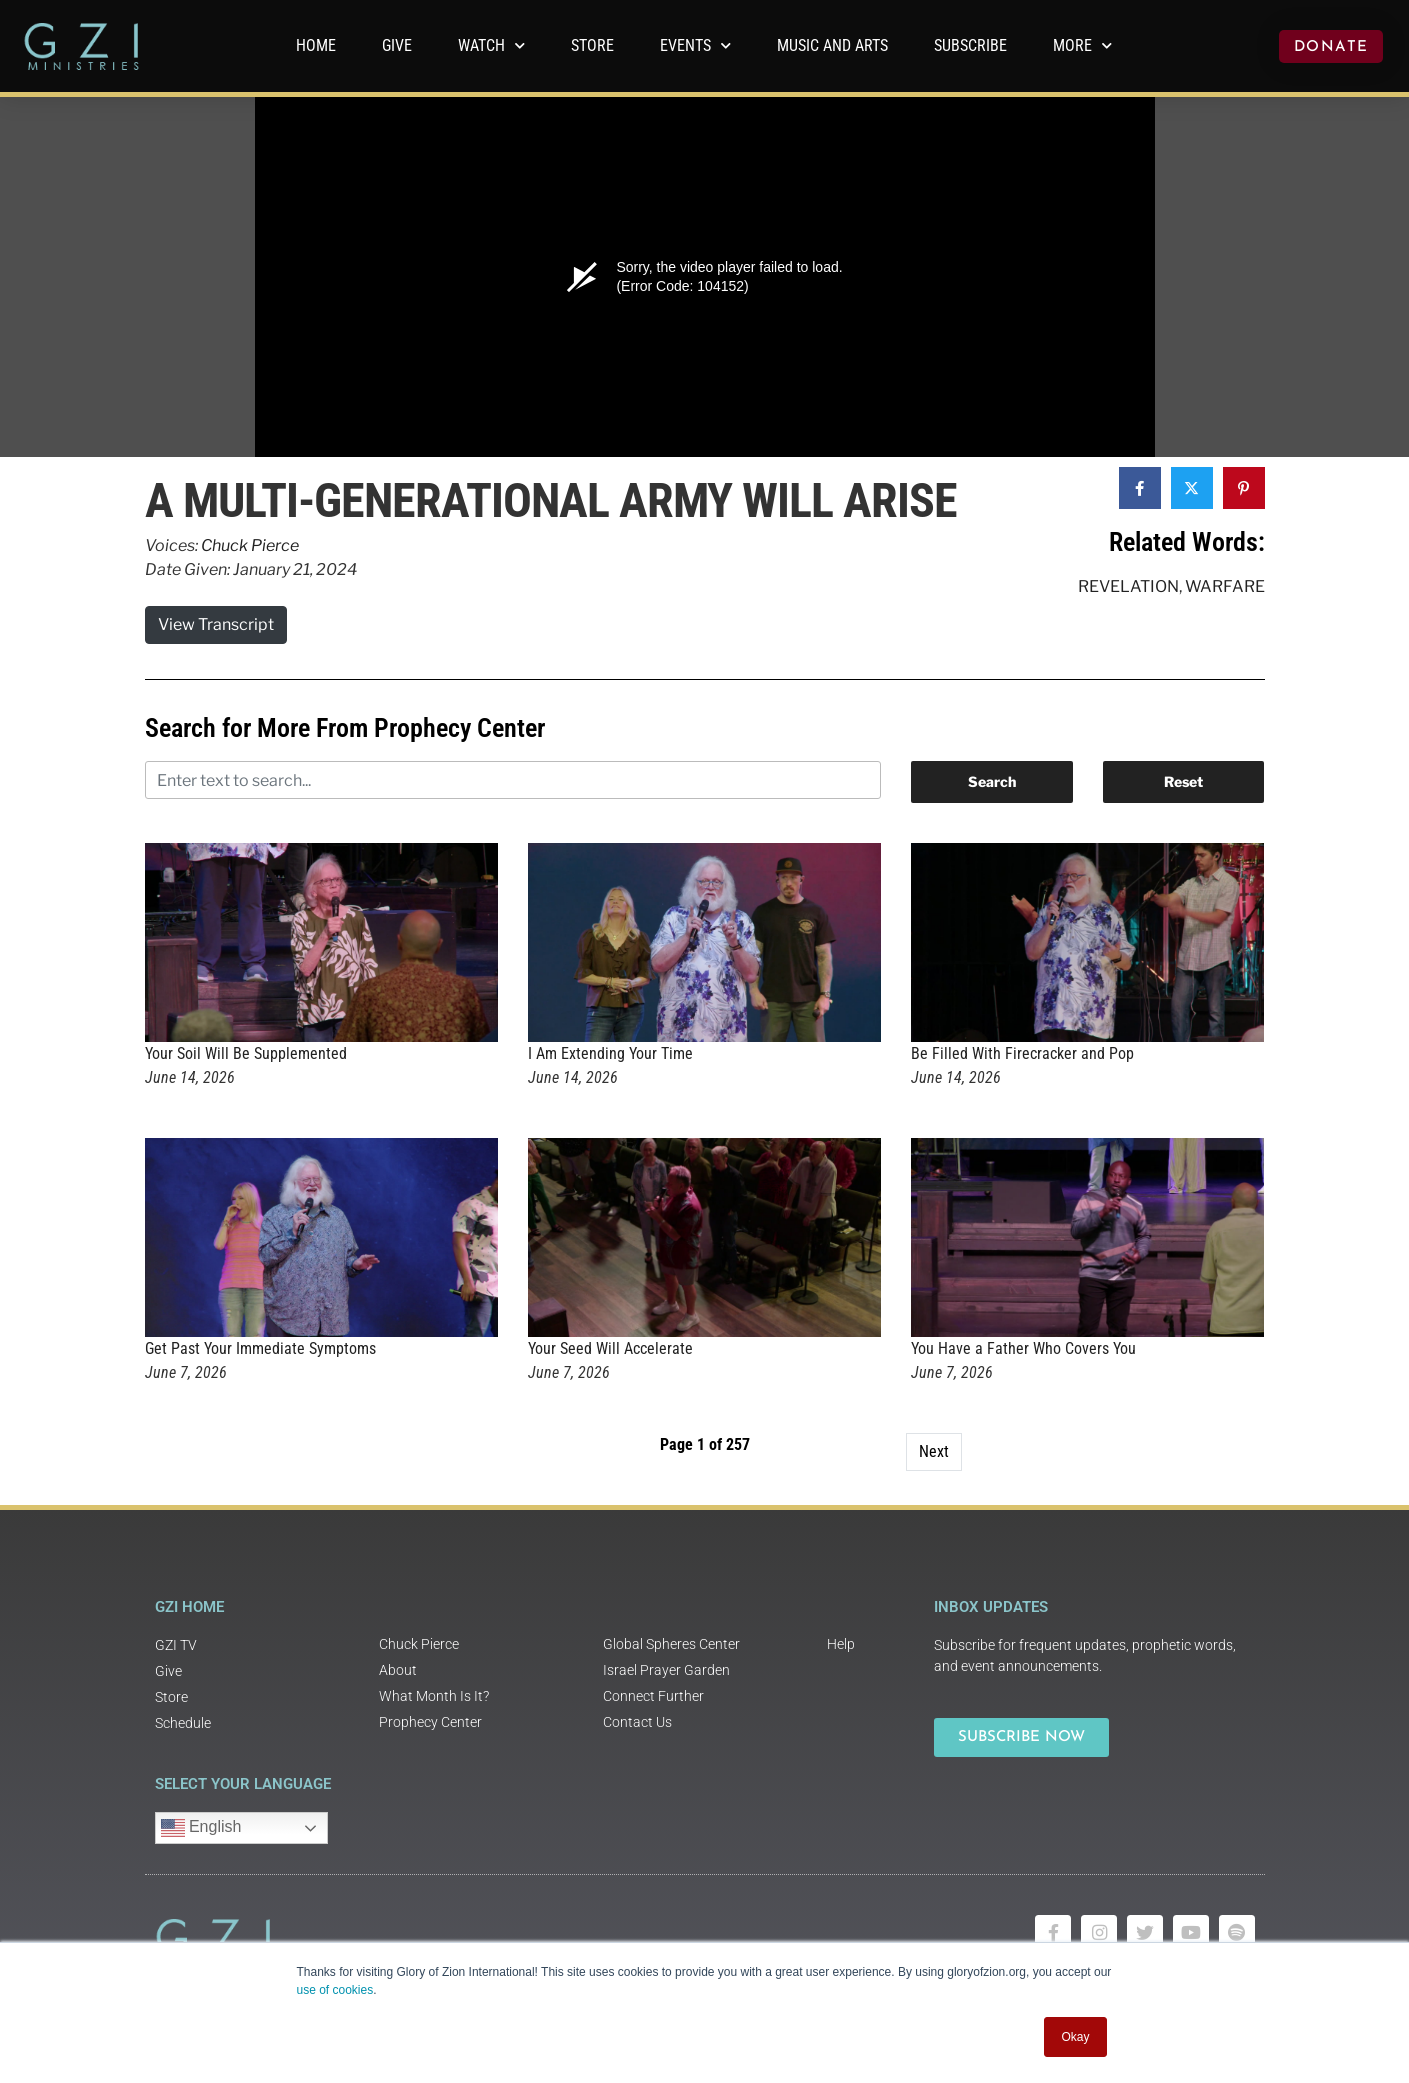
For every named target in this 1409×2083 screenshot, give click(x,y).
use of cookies (335, 1990)
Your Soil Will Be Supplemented (246, 1053)
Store (592, 45)
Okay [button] (1075, 2037)
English (201, 1828)
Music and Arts (832, 45)
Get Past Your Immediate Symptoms (260, 1348)
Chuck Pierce (250, 545)
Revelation (1128, 586)
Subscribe (970, 45)
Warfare (1225, 586)
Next (934, 1451)
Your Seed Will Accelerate (610, 1348)
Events (695, 45)
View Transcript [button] (216, 624)
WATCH (491, 45)
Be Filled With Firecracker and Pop (1022, 1053)
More (1082, 45)
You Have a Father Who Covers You (1023, 1348)
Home (316, 45)
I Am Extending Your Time (610, 1053)
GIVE (397, 45)
